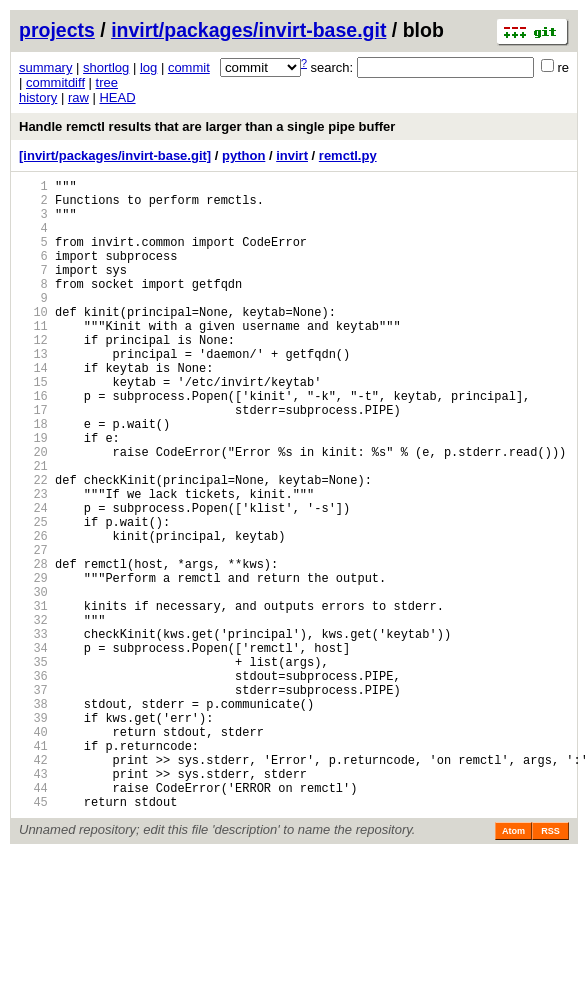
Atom (513, 966)
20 (33, 511)
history (38, 97)
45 (33, 936)
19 (33, 494)
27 (33, 630)
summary (45, 67)
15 (33, 426)
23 (33, 562)
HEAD (117, 97)
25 (33, 596)
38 (33, 817)
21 (33, 528)
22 (33, 545)
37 (33, 800)
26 (33, 613)
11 (33, 358)
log (148, 67)
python (243, 155)
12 (33, 375)
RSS (550, 966)
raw (78, 97)
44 (33, 919)
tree (107, 82)
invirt (292, 155)
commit (189, 67)
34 (33, 749)
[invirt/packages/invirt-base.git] (115, 155)
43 (33, 902)
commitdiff (55, 82)
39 (33, 834)
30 (33, 681)
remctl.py (348, 155)
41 (33, 868)
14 (33, 409)
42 (33, 885)
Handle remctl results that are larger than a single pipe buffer (207, 126)
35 (33, 766)
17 (33, 460)
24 (33, 579)
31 (33, 698)
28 (33, 647)
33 (33, 732)
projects (57, 30)
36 (33, 783)
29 (33, 664)
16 (33, 443)
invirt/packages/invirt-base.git (248, 30)
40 (33, 851)
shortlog (106, 67)
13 (33, 392)
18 (33, 477)
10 (33, 341)
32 (33, 715)
